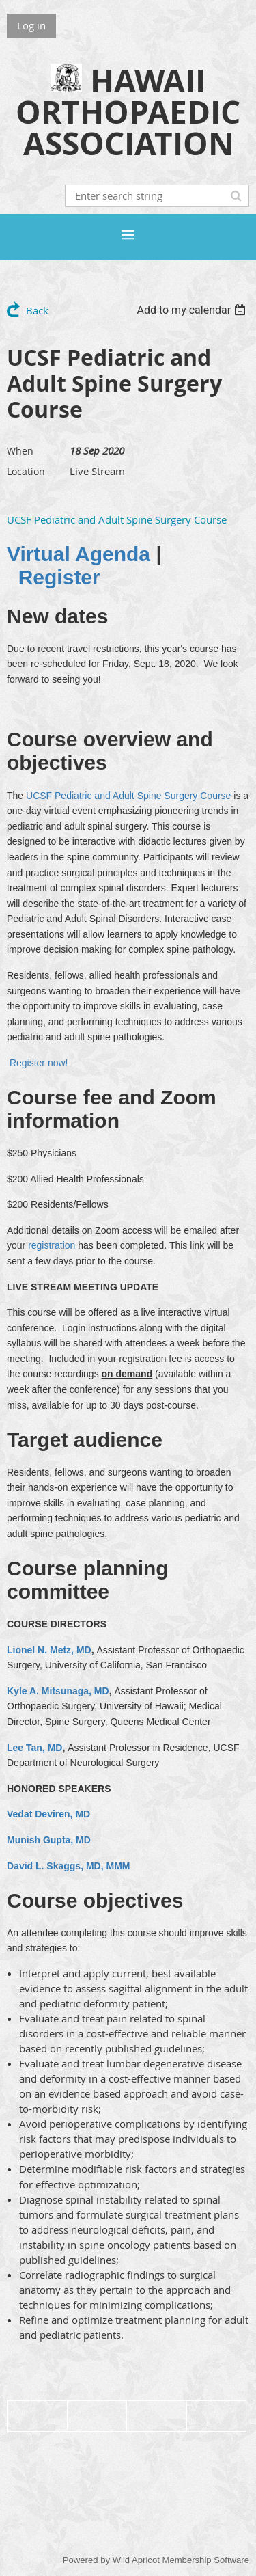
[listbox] (193, 309)
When (20, 450)
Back (37, 310)
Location (26, 471)
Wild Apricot (136, 2560)
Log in (31, 25)
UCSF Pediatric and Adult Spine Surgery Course (117, 519)
